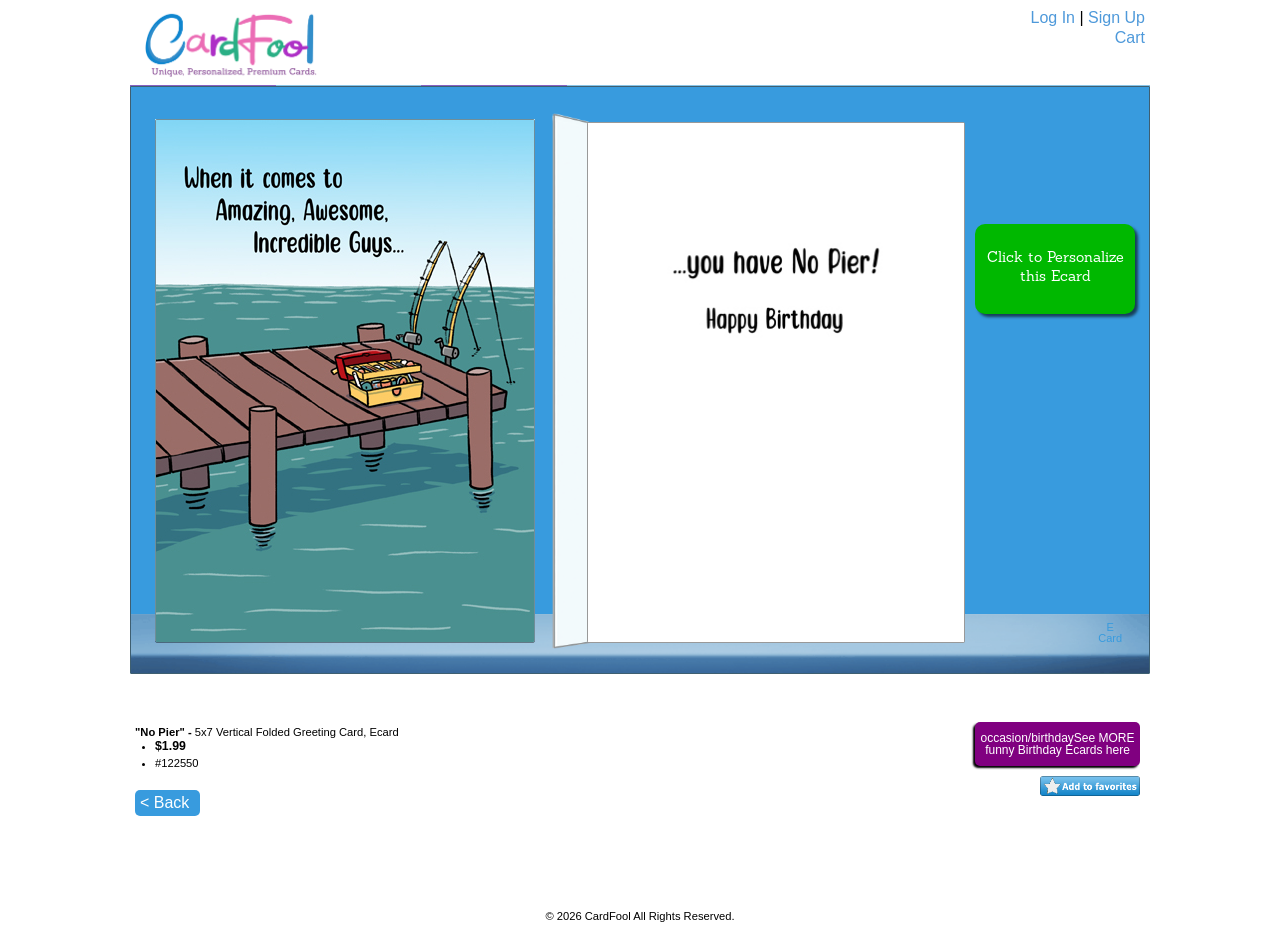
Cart (1130, 37)
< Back (164, 802)
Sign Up (1116, 17)
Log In (1053, 17)
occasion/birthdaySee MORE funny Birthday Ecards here (1057, 744)
